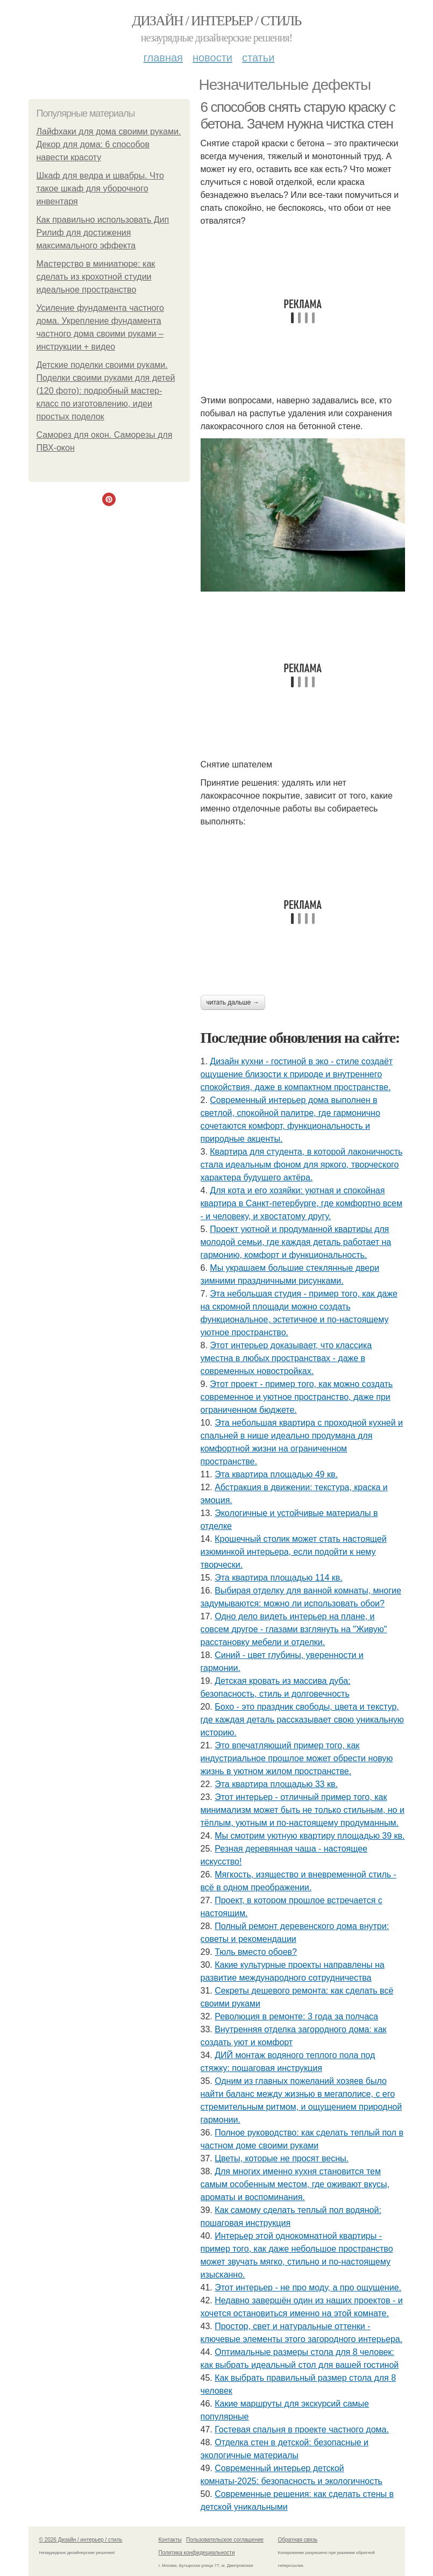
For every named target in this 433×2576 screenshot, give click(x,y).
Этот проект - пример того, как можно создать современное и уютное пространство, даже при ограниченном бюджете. (297, 1396)
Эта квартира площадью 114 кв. (279, 1577)
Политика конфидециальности (197, 2553)
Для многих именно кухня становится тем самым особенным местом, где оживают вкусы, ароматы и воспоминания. (295, 2184)
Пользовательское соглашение (225, 2540)
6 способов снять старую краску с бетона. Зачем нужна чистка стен (298, 115)
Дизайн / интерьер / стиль (216, 21)
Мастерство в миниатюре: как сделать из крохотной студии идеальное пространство (96, 276)
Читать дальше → (233, 1002)
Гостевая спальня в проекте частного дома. (302, 2429)
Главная (163, 57)
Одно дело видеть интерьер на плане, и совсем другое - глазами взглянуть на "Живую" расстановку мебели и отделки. (294, 1629)
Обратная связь (298, 2540)
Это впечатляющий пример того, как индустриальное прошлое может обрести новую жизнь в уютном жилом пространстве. (297, 1758)
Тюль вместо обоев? (256, 1951)
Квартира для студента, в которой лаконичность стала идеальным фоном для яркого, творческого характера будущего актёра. (302, 1164)
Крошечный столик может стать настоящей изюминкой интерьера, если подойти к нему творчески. (294, 1551)
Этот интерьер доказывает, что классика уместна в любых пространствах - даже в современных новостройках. (286, 1358)
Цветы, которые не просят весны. (282, 2158)
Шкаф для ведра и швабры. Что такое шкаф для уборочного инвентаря (100, 188)
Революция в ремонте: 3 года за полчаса (296, 2016)
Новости (212, 57)
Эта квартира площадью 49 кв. (276, 1474)
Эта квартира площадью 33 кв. (276, 1784)
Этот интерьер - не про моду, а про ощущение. (308, 2287)
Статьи (258, 57)
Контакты (170, 2540)
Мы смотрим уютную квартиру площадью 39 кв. (309, 1835)
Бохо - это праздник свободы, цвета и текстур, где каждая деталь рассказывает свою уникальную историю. (302, 1719)
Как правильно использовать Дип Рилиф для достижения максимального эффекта (103, 232)
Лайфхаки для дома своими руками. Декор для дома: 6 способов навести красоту (109, 144)
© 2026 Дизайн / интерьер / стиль (81, 2540)
